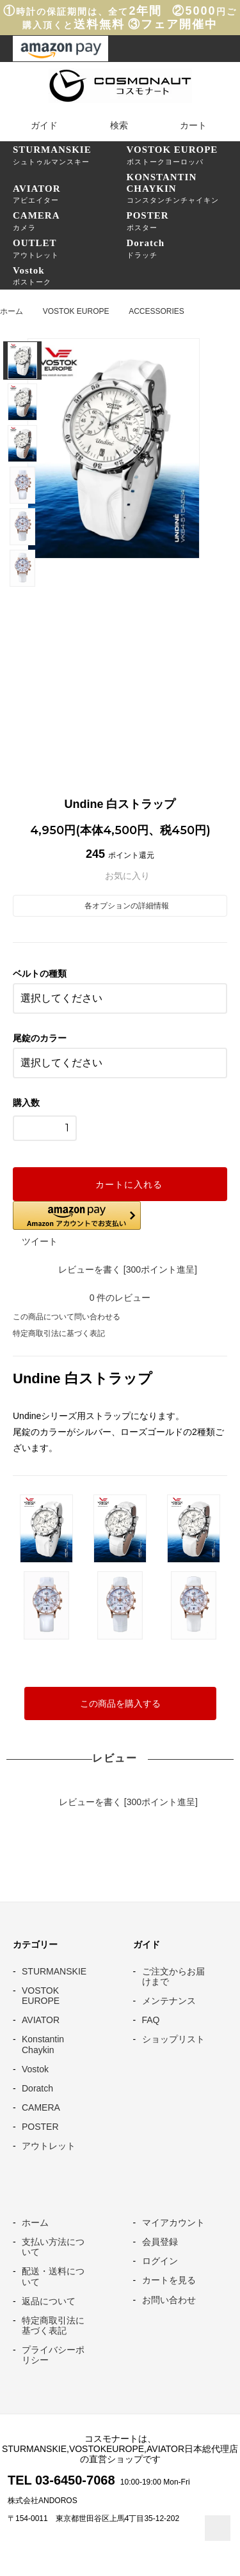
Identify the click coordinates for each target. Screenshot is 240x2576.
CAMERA (41, 2107)
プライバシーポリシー (53, 2355)
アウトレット (70, 248)
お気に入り (120, 875)
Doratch (37, 2088)
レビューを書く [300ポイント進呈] (120, 1269)
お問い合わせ (169, 2300)
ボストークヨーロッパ (184, 154)
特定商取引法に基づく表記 (59, 1333)
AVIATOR (41, 2020)
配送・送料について (53, 2276)
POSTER (40, 2127)
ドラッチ (184, 248)
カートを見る (169, 2280)
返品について (49, 2301)
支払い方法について (53, 2247)
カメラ (70, 220)
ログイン (160, 2261)
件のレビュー (120, 1297)
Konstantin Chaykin (43, 2044)
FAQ (151, 2020)
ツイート (40, 1241)
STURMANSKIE (54, 1971)
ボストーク (70, 275)
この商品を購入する (120, 1703)
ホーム (11, 311)
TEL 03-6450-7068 (61, 2480)
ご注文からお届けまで (173, 1976)
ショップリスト (173, 2039)
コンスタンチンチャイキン (184, 188)
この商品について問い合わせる (66, 1316)
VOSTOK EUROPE (76, 311)
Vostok (35, 2069)
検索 (110, 125)
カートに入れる (120, 1184)
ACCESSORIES (156, 311)
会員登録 (160, 2242)
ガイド (36, 125)
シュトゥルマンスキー (70, 154)
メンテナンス (169, 2001)
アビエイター (70, 193)
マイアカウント (173, 2222)
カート (185, 125)
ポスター (184, 220)
